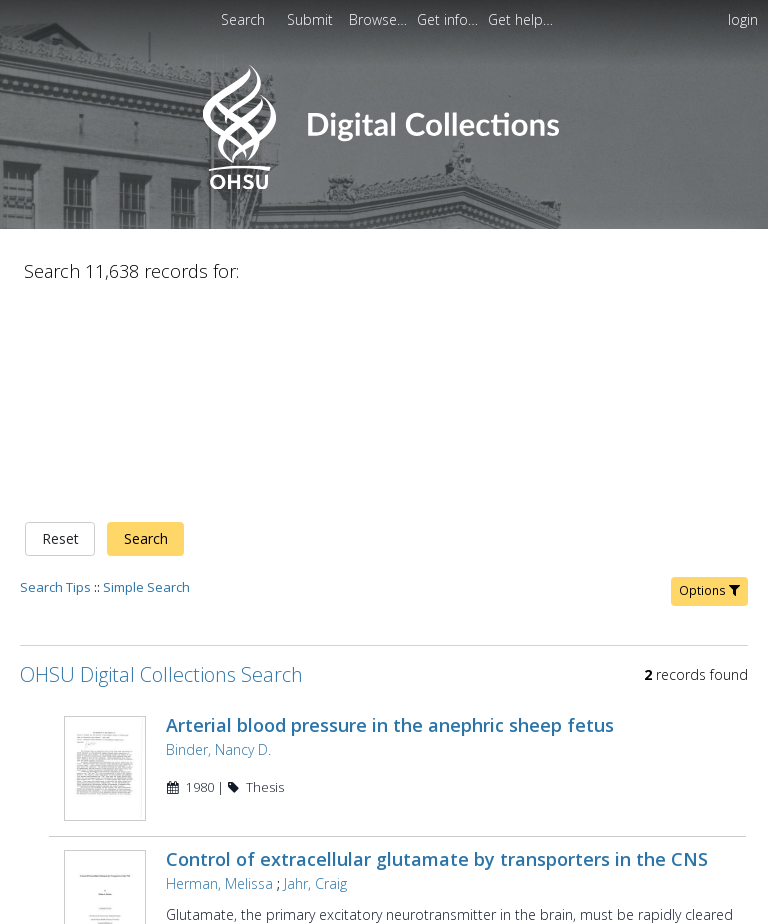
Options (709, 380)
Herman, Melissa (219, 655)
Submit (312, 19)
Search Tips (55, 377)
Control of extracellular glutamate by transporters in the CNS (437, 631)
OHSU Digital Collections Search (161, 464)
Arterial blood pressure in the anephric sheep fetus (390, 515)
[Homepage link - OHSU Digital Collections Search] (383, 184)
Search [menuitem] (243, 19)
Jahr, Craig (315, 655)
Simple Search (146, 377)
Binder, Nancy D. (218, 539)
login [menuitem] (743, 19)
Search (146, 329)
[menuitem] (312, 19)
